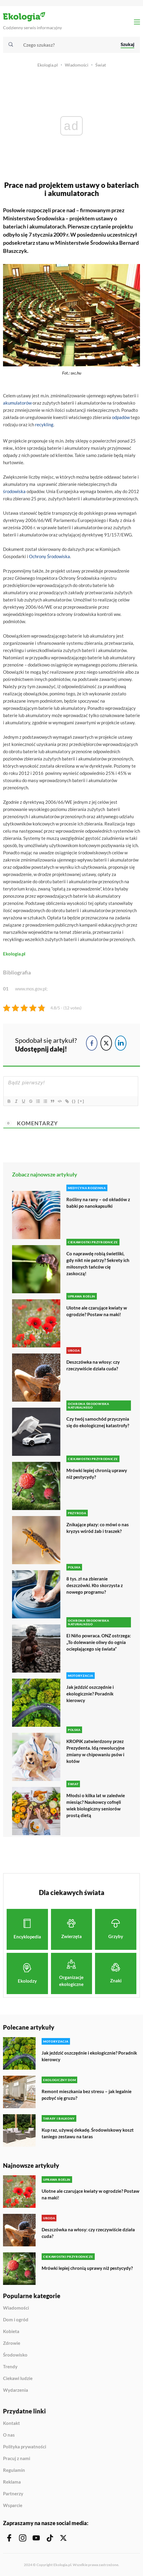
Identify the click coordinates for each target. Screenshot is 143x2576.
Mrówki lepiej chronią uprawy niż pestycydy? (96, 1474)
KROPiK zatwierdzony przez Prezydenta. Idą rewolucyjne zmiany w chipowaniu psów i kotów (95, 1751)
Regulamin (14, 2470)
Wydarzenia (15, 2390)
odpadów (121, 417)
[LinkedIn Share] (120, 1043)
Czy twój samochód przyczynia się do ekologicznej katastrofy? (97, 1422)
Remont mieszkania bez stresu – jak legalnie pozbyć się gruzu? (87, 2095)
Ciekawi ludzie (18, 2378)
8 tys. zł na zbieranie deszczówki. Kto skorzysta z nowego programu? (94, 1585)
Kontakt (11, 2423)
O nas (9, 2435)
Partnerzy (13, 2493)
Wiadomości (76, 64)
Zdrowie (11, 2343)
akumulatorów (17, 403)
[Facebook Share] (91, 1043)
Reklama (12, 2482)
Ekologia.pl (47, 64)
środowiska (14, 491)
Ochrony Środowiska (49, 556)
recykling (44, 424)
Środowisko (15, 2355)
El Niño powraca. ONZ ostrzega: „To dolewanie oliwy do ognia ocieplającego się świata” (98, 1642)
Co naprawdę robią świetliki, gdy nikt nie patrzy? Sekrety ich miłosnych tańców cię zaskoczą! (97, 1263)
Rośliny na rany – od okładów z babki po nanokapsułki (98, 1203)
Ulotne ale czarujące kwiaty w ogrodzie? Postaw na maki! (96, 1311)
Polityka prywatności (24, 2446)
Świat (100, 64)
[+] (81, 1101)
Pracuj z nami (16, 2458)
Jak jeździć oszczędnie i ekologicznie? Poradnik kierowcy (90, 1693)
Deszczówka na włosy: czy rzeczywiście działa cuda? (93, 1365)
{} (74, 1101)
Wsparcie (12, 2505)
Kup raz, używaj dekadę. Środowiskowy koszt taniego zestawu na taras (88, 2133)
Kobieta (11, 2331)
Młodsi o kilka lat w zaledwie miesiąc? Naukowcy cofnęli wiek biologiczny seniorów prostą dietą (95, 1805)
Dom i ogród (15, 2319)
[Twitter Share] (106, 1043)
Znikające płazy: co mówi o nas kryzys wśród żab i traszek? (97, 1528)
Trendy (10, 2366)
